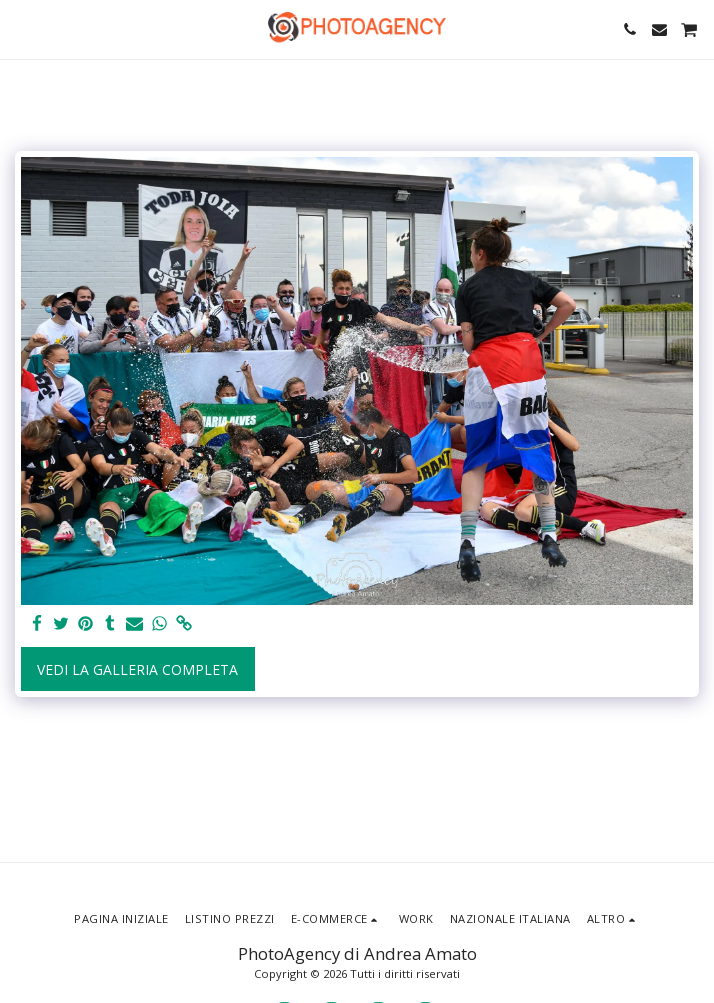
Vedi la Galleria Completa (137, 669)
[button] (22, 28)
